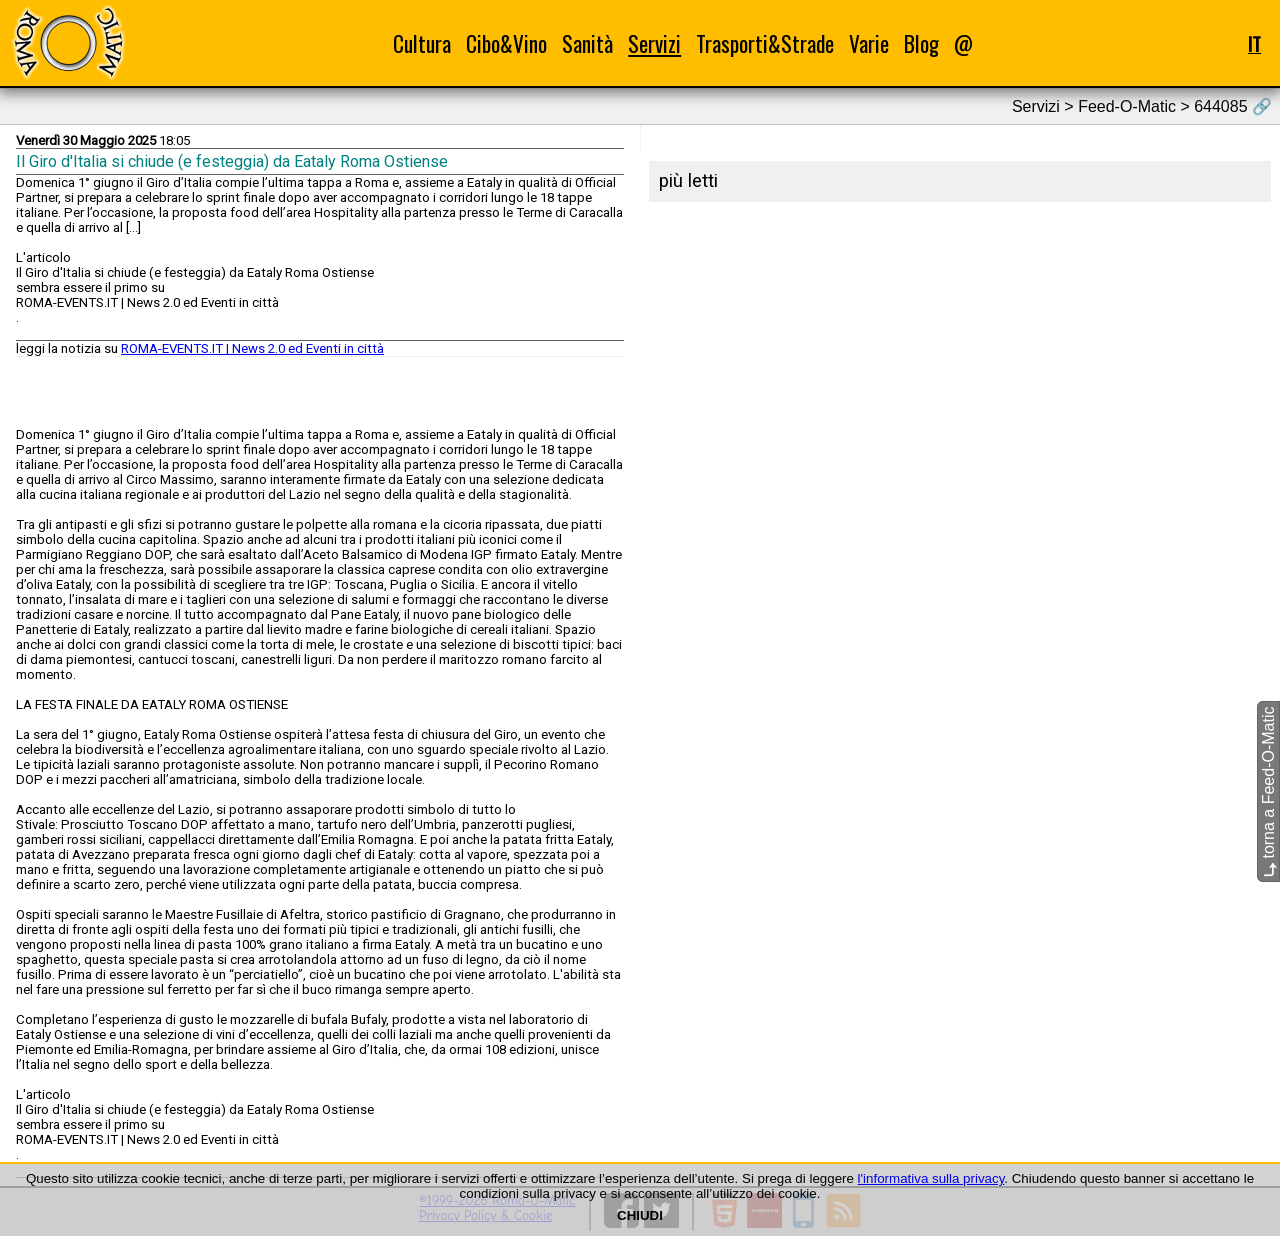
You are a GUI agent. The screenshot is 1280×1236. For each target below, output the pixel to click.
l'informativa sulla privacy (931, 1178)
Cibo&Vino (506, 43)
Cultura (422, 43)
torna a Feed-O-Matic (1268, 792)
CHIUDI (640, 1215)
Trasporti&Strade (765, 43)
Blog (921, 43)
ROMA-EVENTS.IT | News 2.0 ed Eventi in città (252, 348)
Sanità (587, 43)
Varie (869, 43)
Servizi (654, 43)
